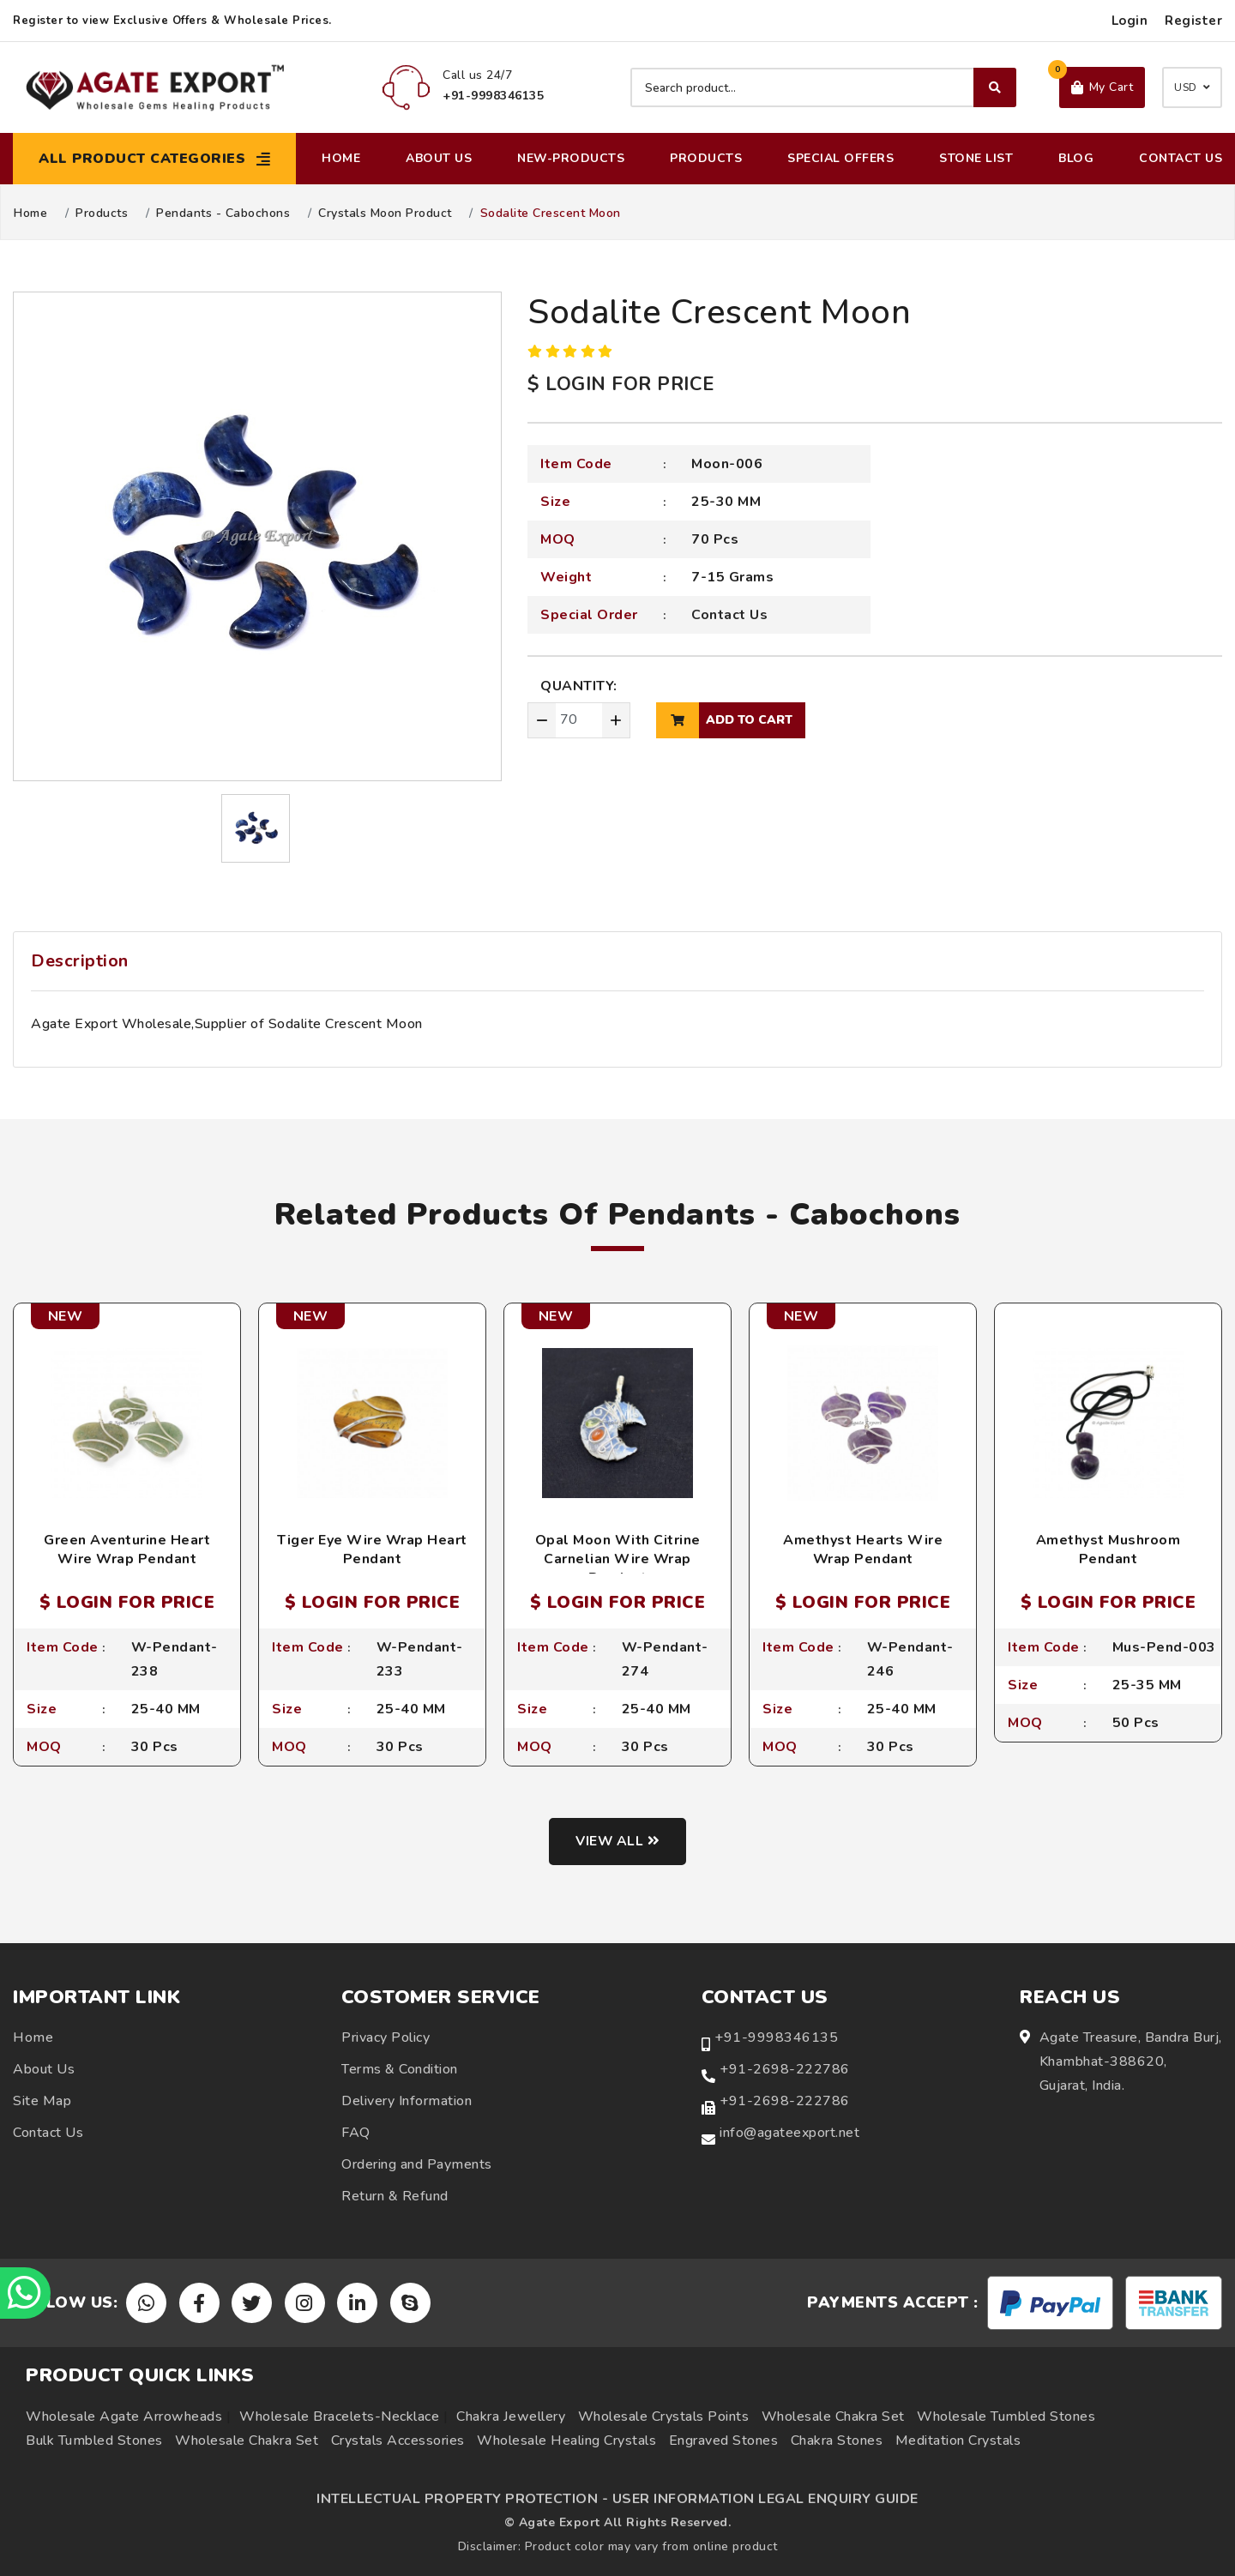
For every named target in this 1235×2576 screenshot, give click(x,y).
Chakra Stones (837, 2440)
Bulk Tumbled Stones (94, 2440)
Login (1130, 20)
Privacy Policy (385, 2038)
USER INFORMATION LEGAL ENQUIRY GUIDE (765, 2498)
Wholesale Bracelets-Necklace (339, 2416)
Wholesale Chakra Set (833, 2416)
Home (341, 158)
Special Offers (840, 158)
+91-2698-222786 (785, 2070)
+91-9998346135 (776, 2038)
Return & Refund (395, 2197)
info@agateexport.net (789, 2133)
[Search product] (823, 87)
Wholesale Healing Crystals (566, 2440)
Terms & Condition (399, 2070)
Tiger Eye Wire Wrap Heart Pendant (372, 1549)
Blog (1075, 158)
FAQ (355, 2133)
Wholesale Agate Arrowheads (124, 2416)
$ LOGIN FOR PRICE (620, 384)
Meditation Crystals (958, 2440)
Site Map (42, 2101)
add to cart (724, 720)
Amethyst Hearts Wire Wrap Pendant (863, 1549)
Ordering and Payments (416, 2165)
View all (617, 1842)
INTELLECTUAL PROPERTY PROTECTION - (462, 2498)
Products (706, 158)
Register (1193, 20)
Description (80, 960)
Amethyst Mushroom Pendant (1108, 1549)
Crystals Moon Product (385, 214)
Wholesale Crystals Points (664, 2416)
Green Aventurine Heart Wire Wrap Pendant (127, 1549)
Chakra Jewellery (510, 2416)
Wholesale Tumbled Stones (1006, 2416)
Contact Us (1180, 158)
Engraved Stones (724, 2440)
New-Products (570, 158)
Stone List (976, 158)
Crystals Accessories (398, 2440)
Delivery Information (406, 2101)
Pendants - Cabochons (223, 214)
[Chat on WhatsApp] (25, 2293)
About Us (439, 158)
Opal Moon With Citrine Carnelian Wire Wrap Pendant (618, 1559)
